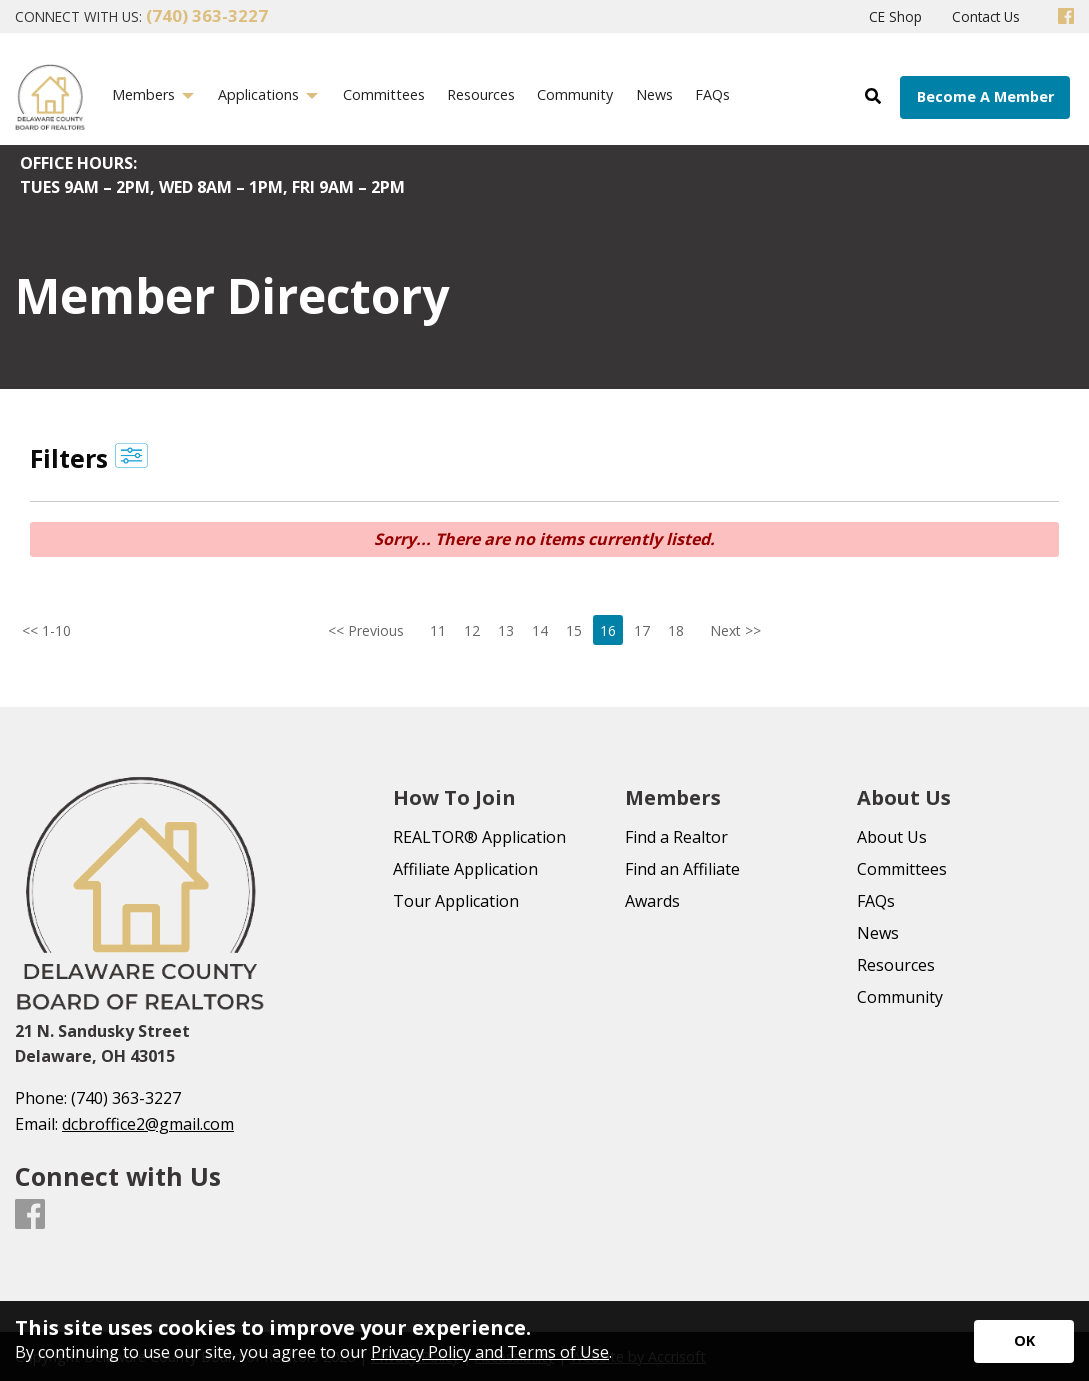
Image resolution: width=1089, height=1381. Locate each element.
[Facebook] (1066, 17)
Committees (902, 869)
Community (900, 997)
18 (676, 630)
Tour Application (456, 901)
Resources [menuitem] (481, 94)
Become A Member (985, 96)
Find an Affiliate (682, 869)
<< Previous (366, 630)
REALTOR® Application (479, 837)
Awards (652, 901)
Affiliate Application (465, 869)
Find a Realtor (676, 837)
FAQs (876, 901)
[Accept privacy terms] (1024, 1341)
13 (506, 630)
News (878, 933)
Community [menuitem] (575, 94)
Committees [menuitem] (384, 94)
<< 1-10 (34, 630)
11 (438, 630)
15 (574, 630)
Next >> (735, 630)
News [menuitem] (654, 94)
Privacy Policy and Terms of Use (490, 1352)
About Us (892, 837)
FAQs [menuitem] (712, 94)
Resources (896, 965)
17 (642, 630)
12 (472, 630)
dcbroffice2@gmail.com (148, 1124)
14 (540, 630)
